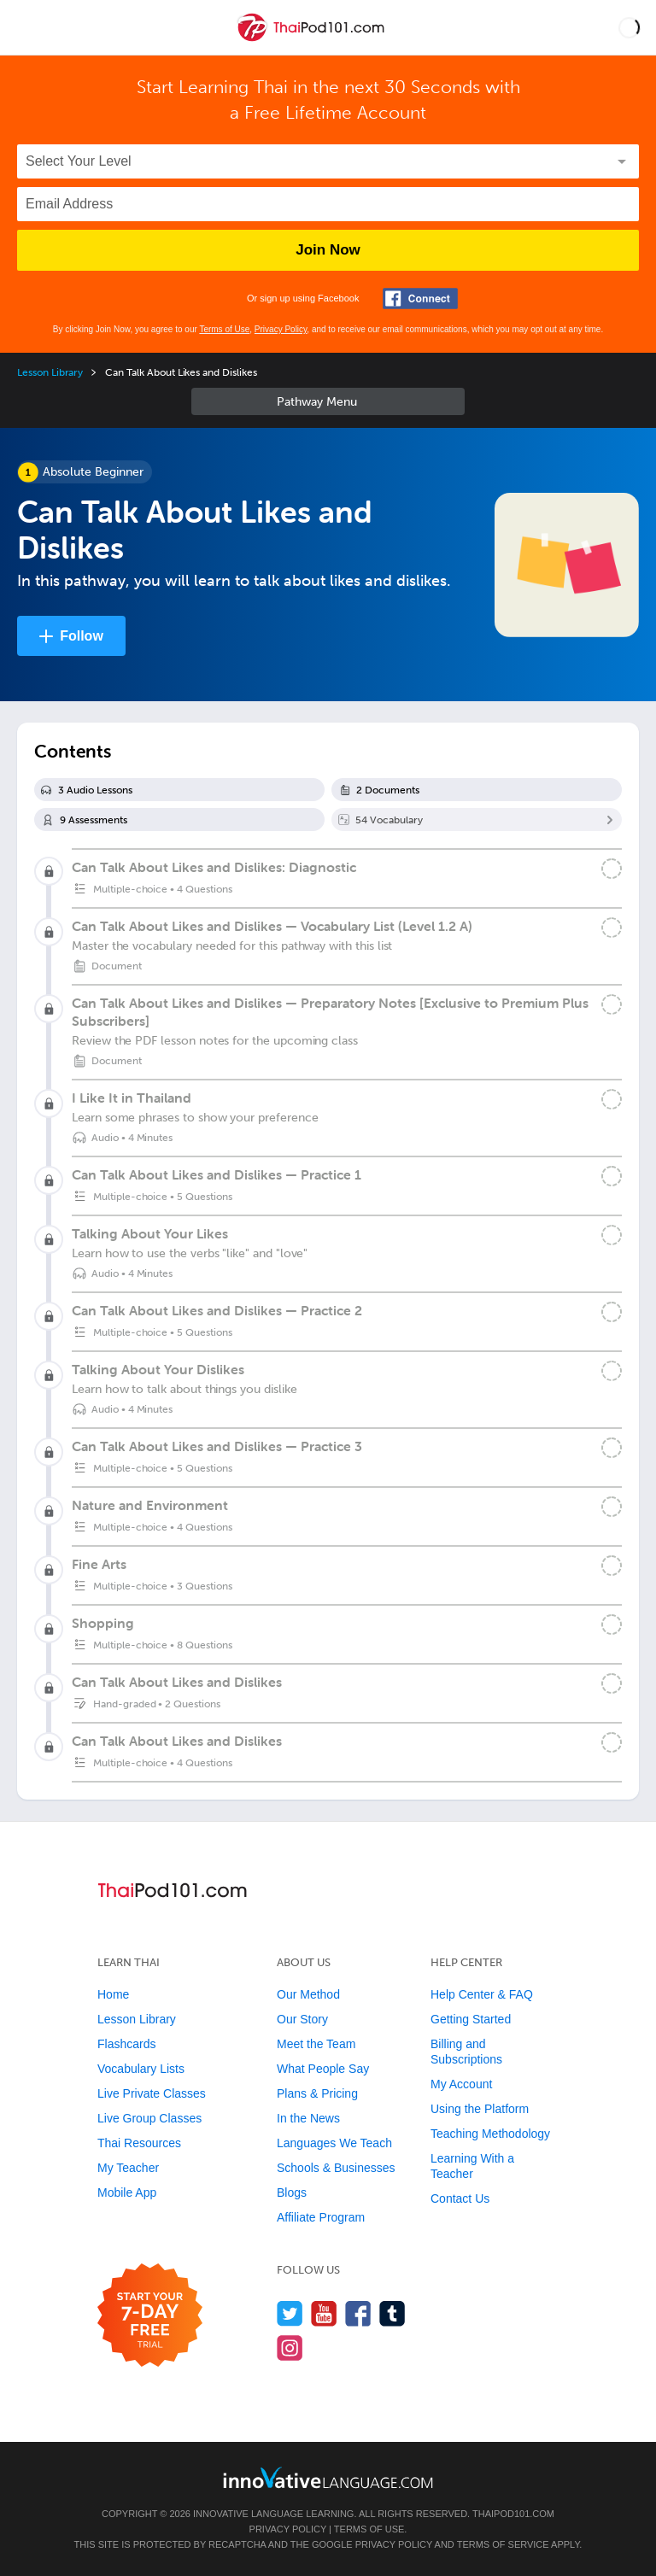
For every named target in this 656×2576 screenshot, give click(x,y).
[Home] (312, 39)
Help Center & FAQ (481, 1994)
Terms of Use (224, 329)
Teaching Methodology (490, 2133)
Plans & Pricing (317, 2093)
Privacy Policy (281, 329)
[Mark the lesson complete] (611, 927)
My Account (461, 2084)
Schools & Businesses (336, 2168)
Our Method (308, 1994)
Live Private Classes (151, 2093)
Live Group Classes (149, 2118)
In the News (308, 2118)
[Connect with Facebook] (420, 298)
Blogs (292, 2192)
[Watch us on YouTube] (324, 2313)
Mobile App (126, 2192)
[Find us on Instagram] (290, 2347)
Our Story (302, 2019)
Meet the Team (316, 2044)
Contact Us (459, 2198)
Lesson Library (50, 372)
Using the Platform (479, 2109)
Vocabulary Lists (140, 2068)
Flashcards (126, 2044)
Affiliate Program (321, 2217)
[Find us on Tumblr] (392, 2313)
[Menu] (27, 27)
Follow (81, 636)
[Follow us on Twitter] (290, 2313)
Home (113, 1994)
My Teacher (128, 2168)
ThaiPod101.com (513, 2514)
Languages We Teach (334, 2143)
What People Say (323, 2068)
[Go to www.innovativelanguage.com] (328, 2477)
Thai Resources (139, 2143)
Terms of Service (503, 2544)
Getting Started (470, 2019)
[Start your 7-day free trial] (149, 2315)
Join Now (328, 250)
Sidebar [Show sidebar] (328, 401)
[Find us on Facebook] (358, 2313)
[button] (629, 27)
